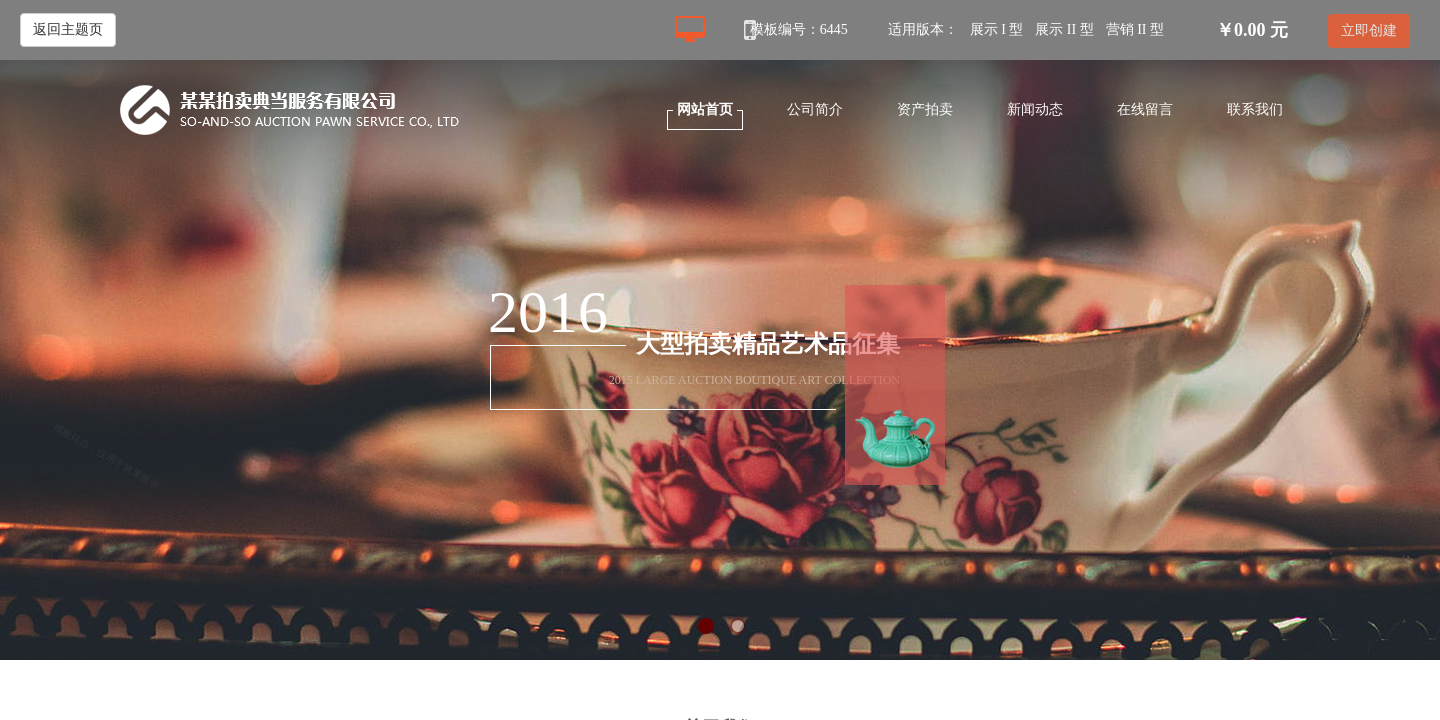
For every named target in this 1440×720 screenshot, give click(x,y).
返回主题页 (68, 29)
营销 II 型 (1135, 29)
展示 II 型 (1064, 29)
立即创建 (1369, 30)
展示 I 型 (997, 29)
